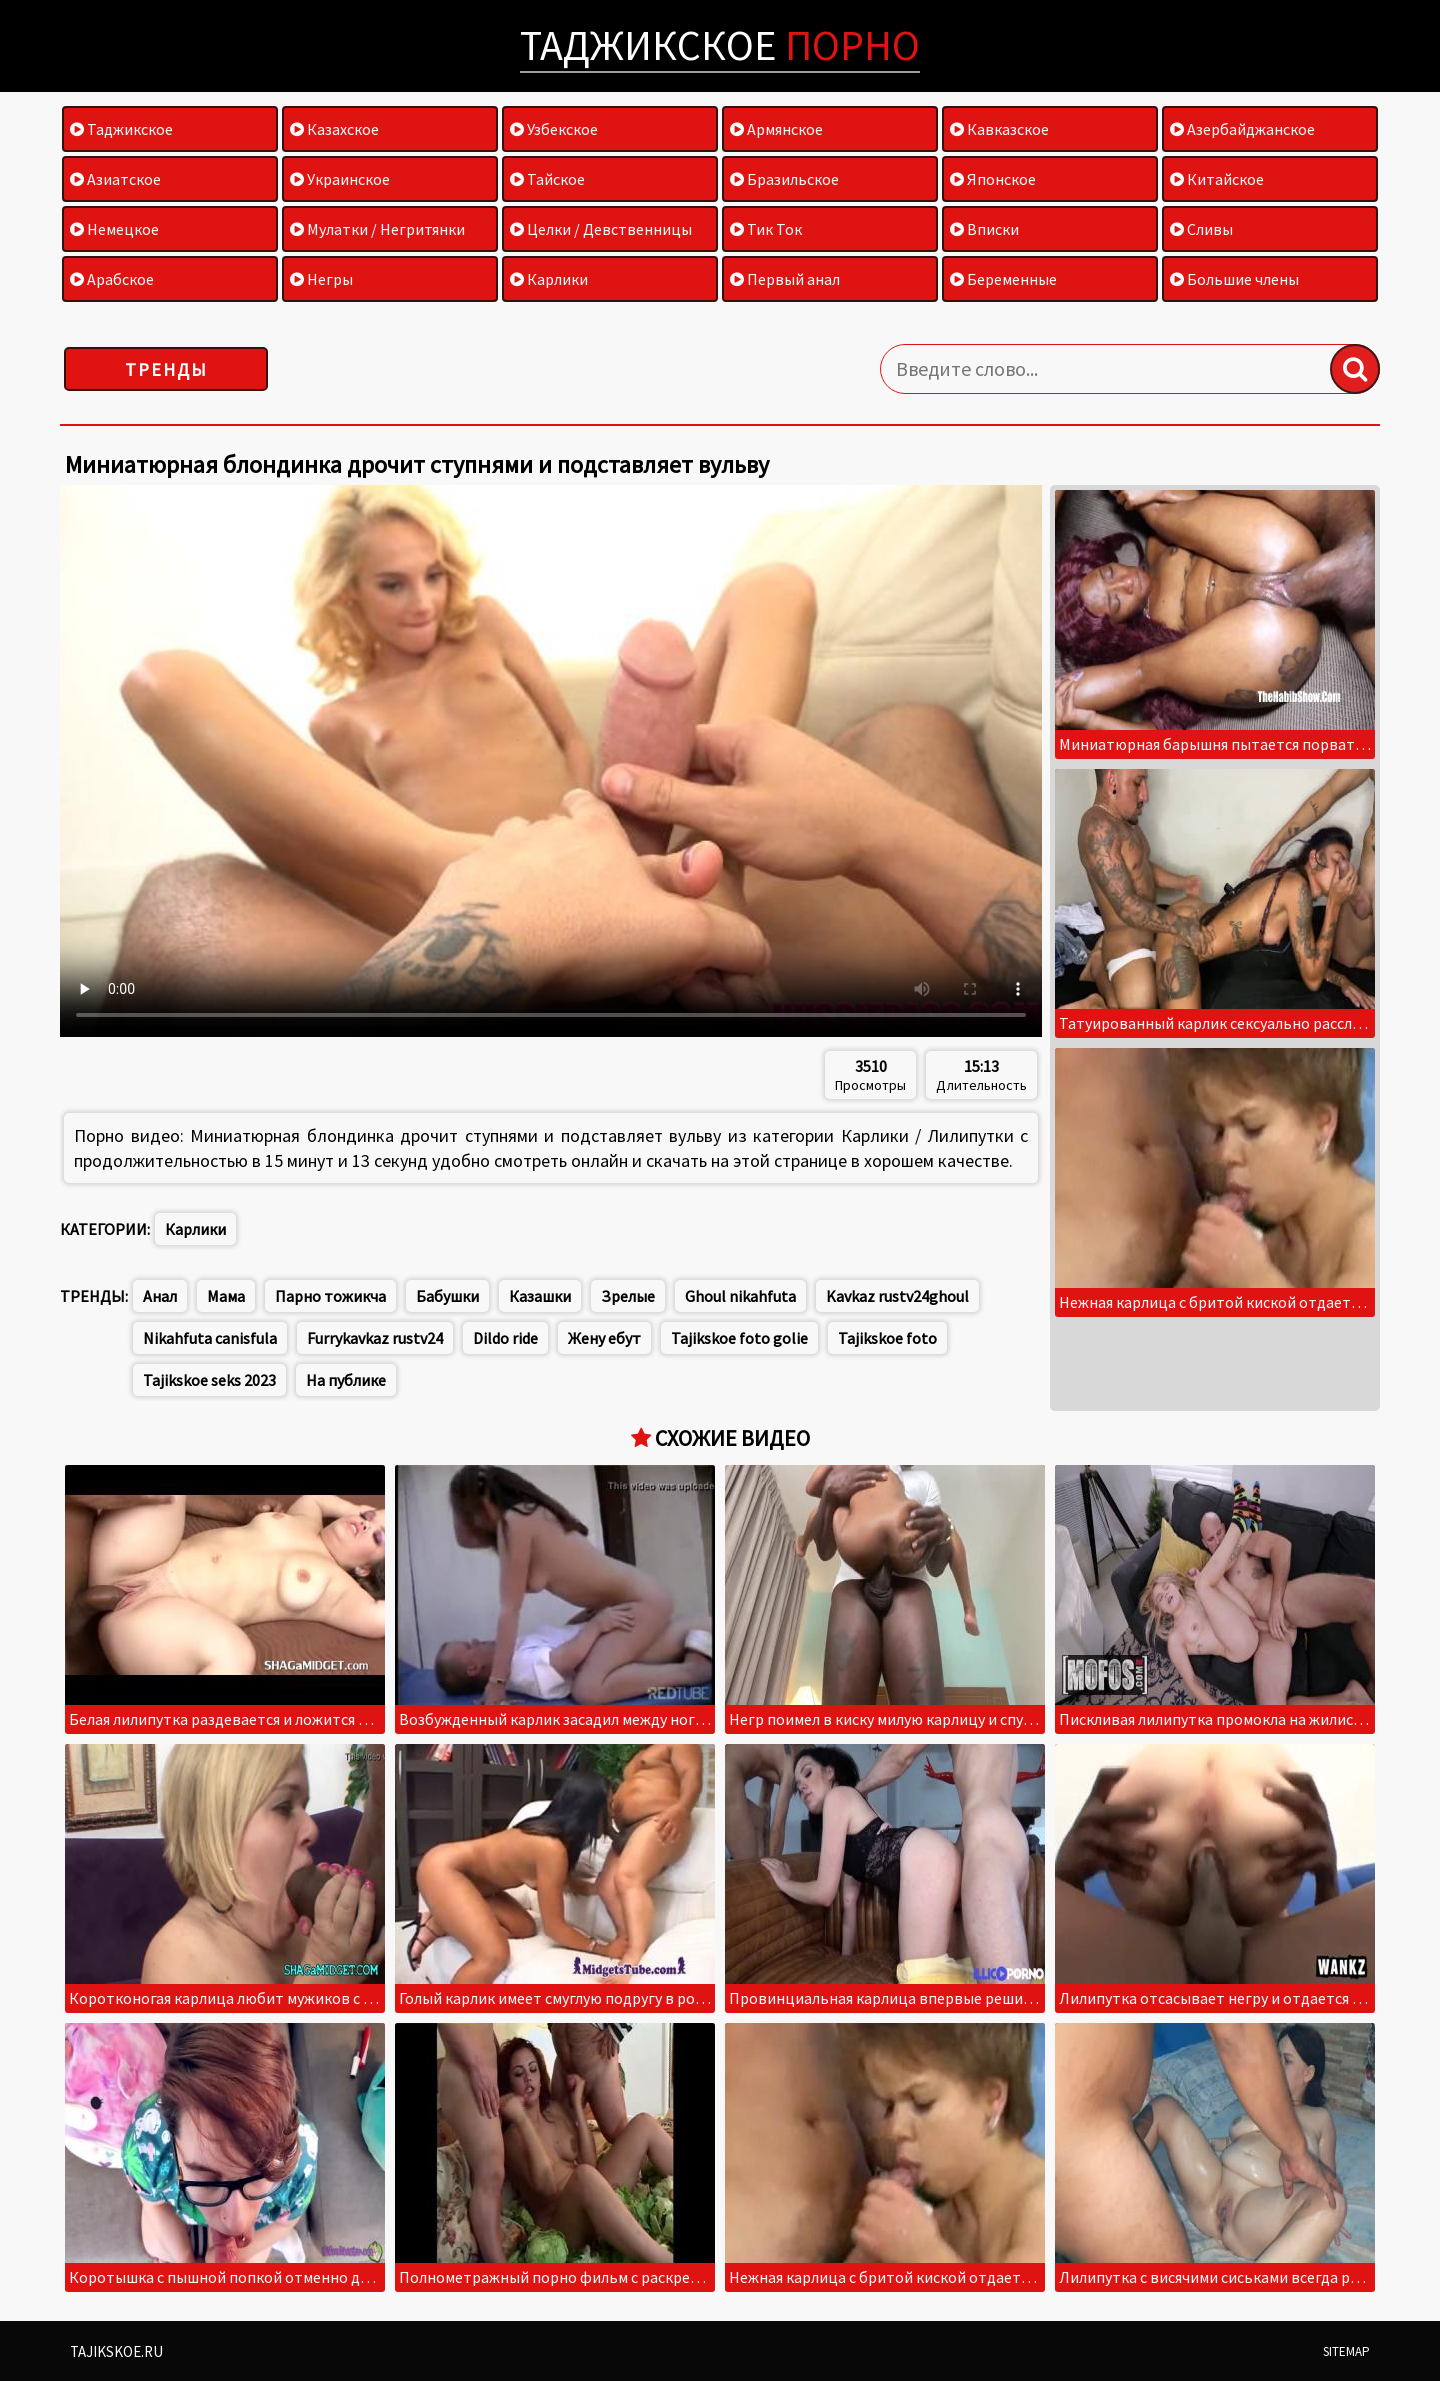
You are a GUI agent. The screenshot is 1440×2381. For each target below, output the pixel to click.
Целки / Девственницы (601, 229)
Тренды (166, 369)
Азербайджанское (1242, 129)
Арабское (112, 279)
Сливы (1201, 229)
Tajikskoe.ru (116, 2351)
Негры (321, 279)
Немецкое (114, 229)
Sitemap (1346, 2351)
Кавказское (999, 129)
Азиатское (115, 179)
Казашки (540, 1296)
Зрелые (628, 1296)
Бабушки (447, 1296)
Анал (160, 1296)
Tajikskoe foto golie (739, 1338)
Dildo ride (505, 1338)
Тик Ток (766, 229)
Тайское (547, 179)
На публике (346, 1380)
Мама (226, 1296)
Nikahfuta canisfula (210, 1338)
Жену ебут (604, 1338)
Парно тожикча (330, 1296)
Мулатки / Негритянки (377, 229)
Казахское (334, 129)
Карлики (549, 279)
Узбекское (554, 129)
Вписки (984, 229)
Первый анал (785, 279)
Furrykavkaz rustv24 (375, 1338)
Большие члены (1234, 279)
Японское (993, 179)
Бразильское (784, 179)
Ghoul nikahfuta (740, 1296)
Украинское (340, 179)
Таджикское (720, 45)
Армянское (776, 129)
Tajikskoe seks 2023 (209, 1380)
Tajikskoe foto (887, 1338)
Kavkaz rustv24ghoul (897, 1296)
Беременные (1003, 279)
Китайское (1217, 179)
